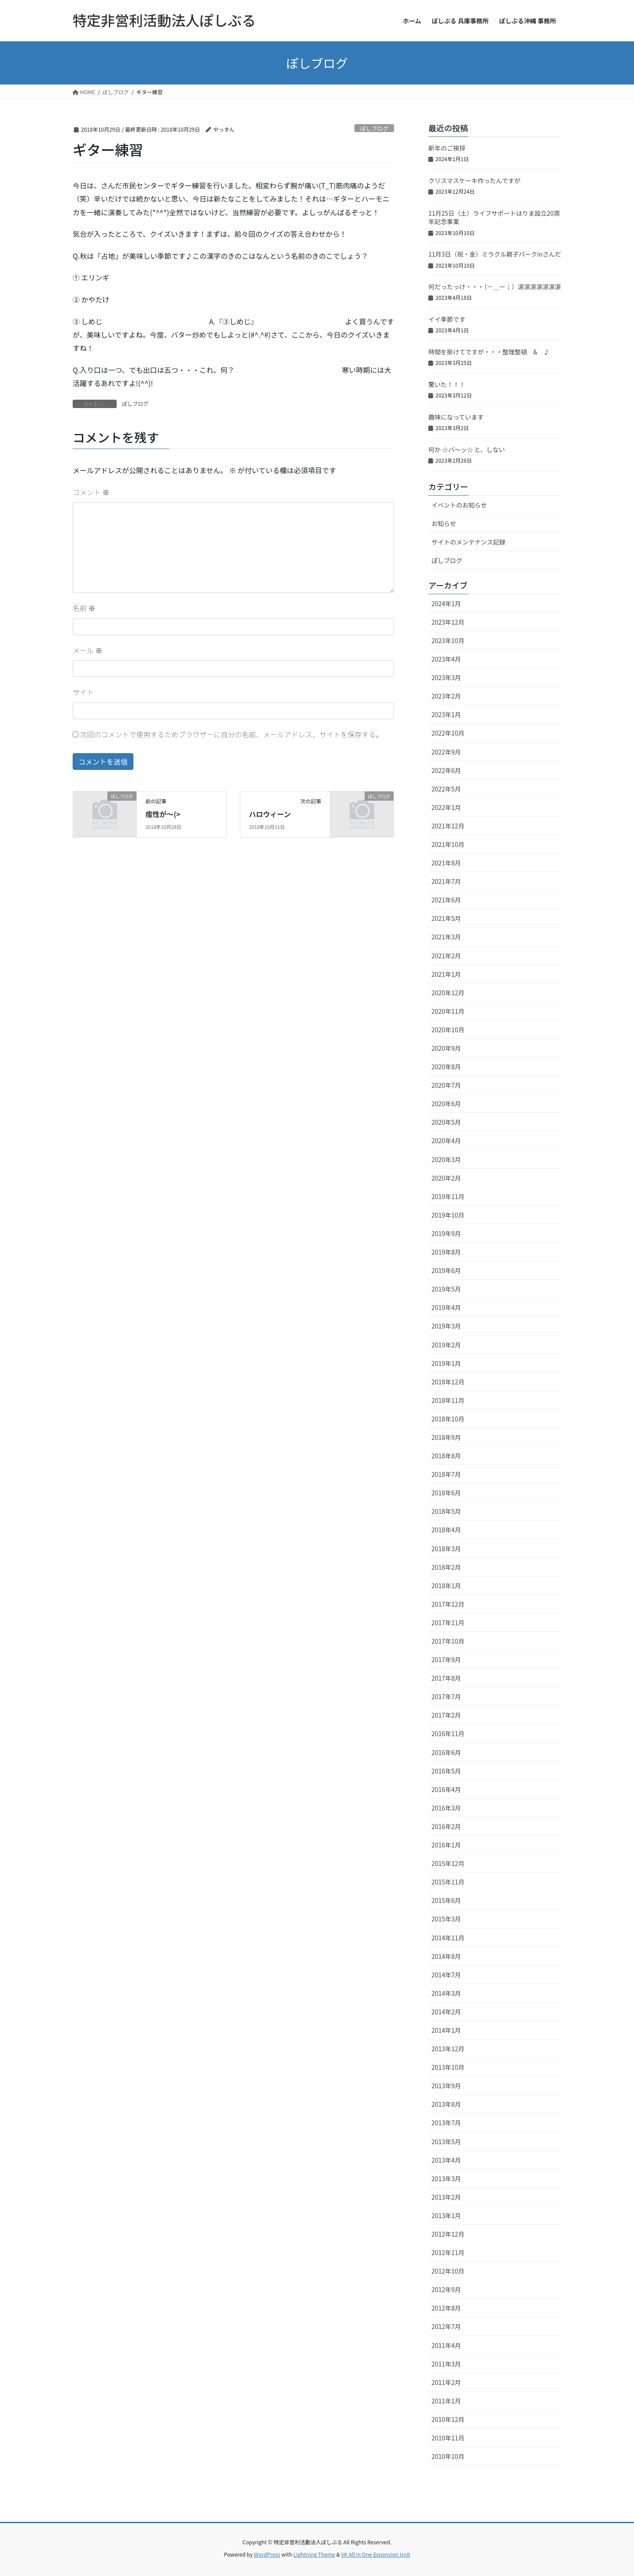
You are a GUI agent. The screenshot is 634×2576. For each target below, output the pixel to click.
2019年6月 (446, 1270)
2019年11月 (447, 1196)
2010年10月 (447, 2456)
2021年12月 (447, 825)
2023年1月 (446, 714)
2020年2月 (446, 1178)
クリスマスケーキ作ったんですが (474, 180)
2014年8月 (446, 1956)
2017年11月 (447, 1622)
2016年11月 (447, 1733)
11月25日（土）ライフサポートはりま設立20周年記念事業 (494, 217)
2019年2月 (446, 1344)
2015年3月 (446, 1918)
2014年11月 (447, 1937)
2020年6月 (446, 1103)
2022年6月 (446, 770)
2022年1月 (446, 807)
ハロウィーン (270, 814)
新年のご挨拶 (446, 148)
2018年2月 (446, 1567)
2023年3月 (446, 677)
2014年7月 (446, 1974)
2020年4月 (446, 1140)
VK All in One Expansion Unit (375, 2554)
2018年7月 (446, 1474)
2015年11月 (447, 1881)
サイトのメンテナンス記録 (468, 541)
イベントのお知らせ (459, 504)
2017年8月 (446, 1678)
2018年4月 (446, 1529)
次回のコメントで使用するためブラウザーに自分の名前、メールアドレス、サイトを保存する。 (231, 734)
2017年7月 (446, 1696)
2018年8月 (446, 1455)
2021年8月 (446, 862)
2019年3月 (446, 1325)
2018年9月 (446, 1437)
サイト (83, 692)
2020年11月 (447, 1011)
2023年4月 (446, 659)
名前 (84, 608)
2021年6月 (446, 899)
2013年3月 (446, 2178)
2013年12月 (447, 2048)
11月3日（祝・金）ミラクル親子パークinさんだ (494, 254)
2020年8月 (446, 1066)
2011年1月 (446, 2400)
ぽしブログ (374, 128)
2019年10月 (447, 1215)
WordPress (267, 2554)
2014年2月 (446, 2011)
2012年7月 (446, 2326)
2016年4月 (446, 1789)
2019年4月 (446, 1307)
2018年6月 (446, 1492)
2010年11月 (447, 2437)
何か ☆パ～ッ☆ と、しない (466, 449)
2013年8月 (446, 2104)
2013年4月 (446, 2160)
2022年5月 (446, 788)
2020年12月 (447, 992)
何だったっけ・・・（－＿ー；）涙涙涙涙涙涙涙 (494, 286)
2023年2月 (446, 696)
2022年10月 (447, 733)
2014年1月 (446, 2030)
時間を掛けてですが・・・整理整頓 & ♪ (489, 351)
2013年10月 (447, 2067)
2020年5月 (446, 1122)
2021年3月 (446, 936)
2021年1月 (446, 974)
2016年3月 (446, 1807)
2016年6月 (446, 1752)
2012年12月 (447, 2234)
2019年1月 (446, 1363)
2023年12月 (447, 622)
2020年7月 (446, 1085)
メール (88, 650)
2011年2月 (446, 2382)
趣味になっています (455, 416)
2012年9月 (446, 2289)
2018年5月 (446, 1511)
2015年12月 (447, 1863)
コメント (91, 492)
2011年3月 (446, 2363)
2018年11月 (447, 1400)
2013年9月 (446, 2085)
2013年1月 (446, 2215)
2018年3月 (446, 1548)
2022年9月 (446, 751)
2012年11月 (447, 2252)
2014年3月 (446, 1993)
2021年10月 (447, 844)
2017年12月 (447, 1604)
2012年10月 (447, 2271)
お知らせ (443, 523)
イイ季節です (446, 319)
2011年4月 (446, 2345)
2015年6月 (446, 1900)
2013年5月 (446, 2141)
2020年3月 (446, 1159)
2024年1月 (446, 603)
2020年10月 (447, 1029)
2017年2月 (446, 1715)
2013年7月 (446, 2122)
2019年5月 (446, 1288)
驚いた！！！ (446, 384)
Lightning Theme (314, 2554)
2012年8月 (446, 2308)
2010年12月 (447, 2419)
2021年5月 (446, 918)
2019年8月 (446, 1252)
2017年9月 (446, 1659)
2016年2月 (446, 1826)
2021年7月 (446, 881)
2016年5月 (446, 1770)
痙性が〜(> (163, 814)
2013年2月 (446, 2197)
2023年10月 (447, 640)
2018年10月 (447, 1418)
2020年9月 (446, 1048)
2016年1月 (446, 1844)
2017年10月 (447, 1641)
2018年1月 (446, 1585)
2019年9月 (446, 1233)
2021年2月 (446, 955)
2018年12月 (447, 1381)
